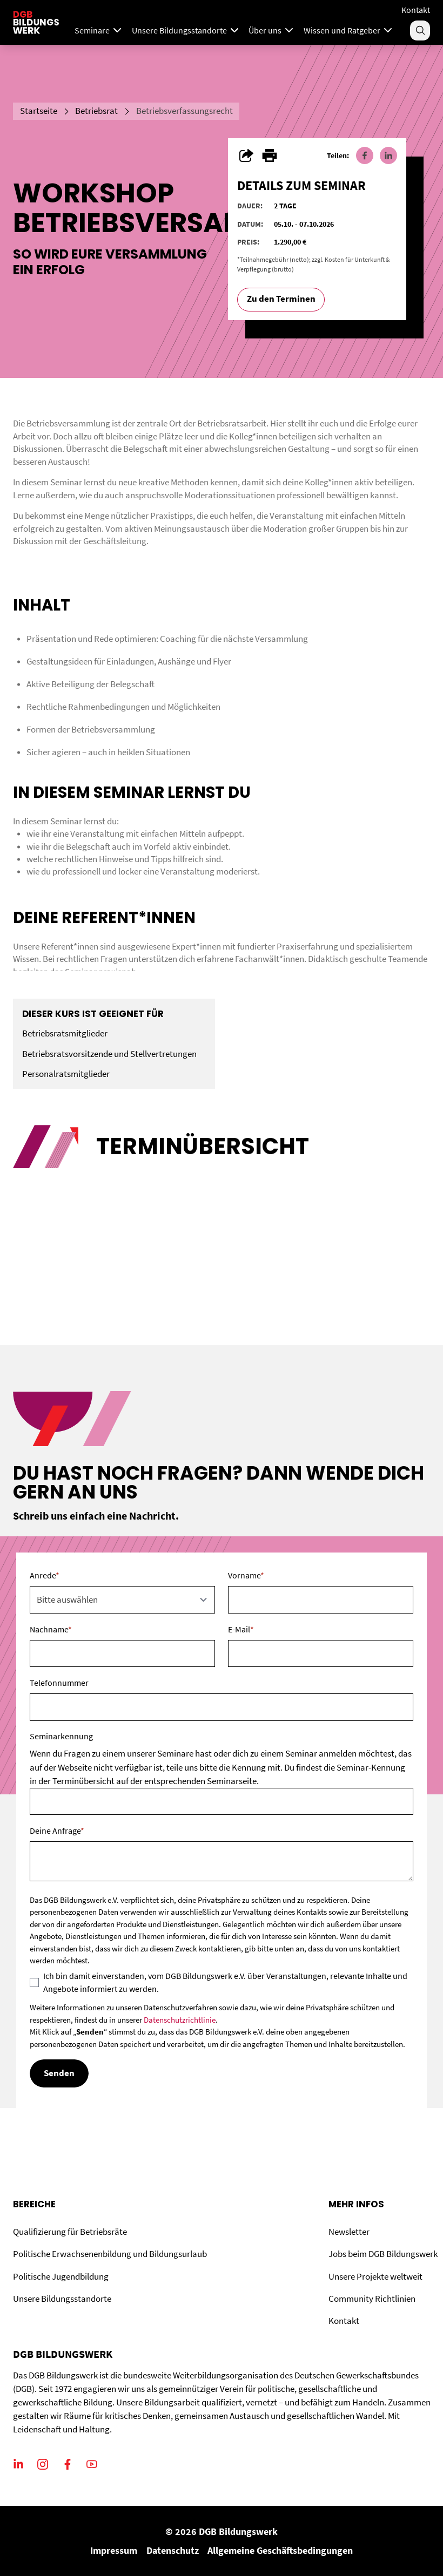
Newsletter (349, 2232)
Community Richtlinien (371, 2298)
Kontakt (415, 9)
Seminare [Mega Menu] (99, 30)
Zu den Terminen (281, 298)
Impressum (113, 2550)
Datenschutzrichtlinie (180, 2020)
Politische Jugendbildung (61, 2276)
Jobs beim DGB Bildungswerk (383, 2254)
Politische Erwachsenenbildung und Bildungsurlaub (110, 2254)
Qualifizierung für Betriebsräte (70, 2232)
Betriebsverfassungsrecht (184, 111)
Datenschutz (172, 2550)
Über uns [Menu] (272, 30)
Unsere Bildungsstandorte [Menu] (186, 30)
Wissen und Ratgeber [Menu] (349, 30)
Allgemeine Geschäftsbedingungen (280, 2550)
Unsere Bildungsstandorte (62, 2298)
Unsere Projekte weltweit (375, 2276)
